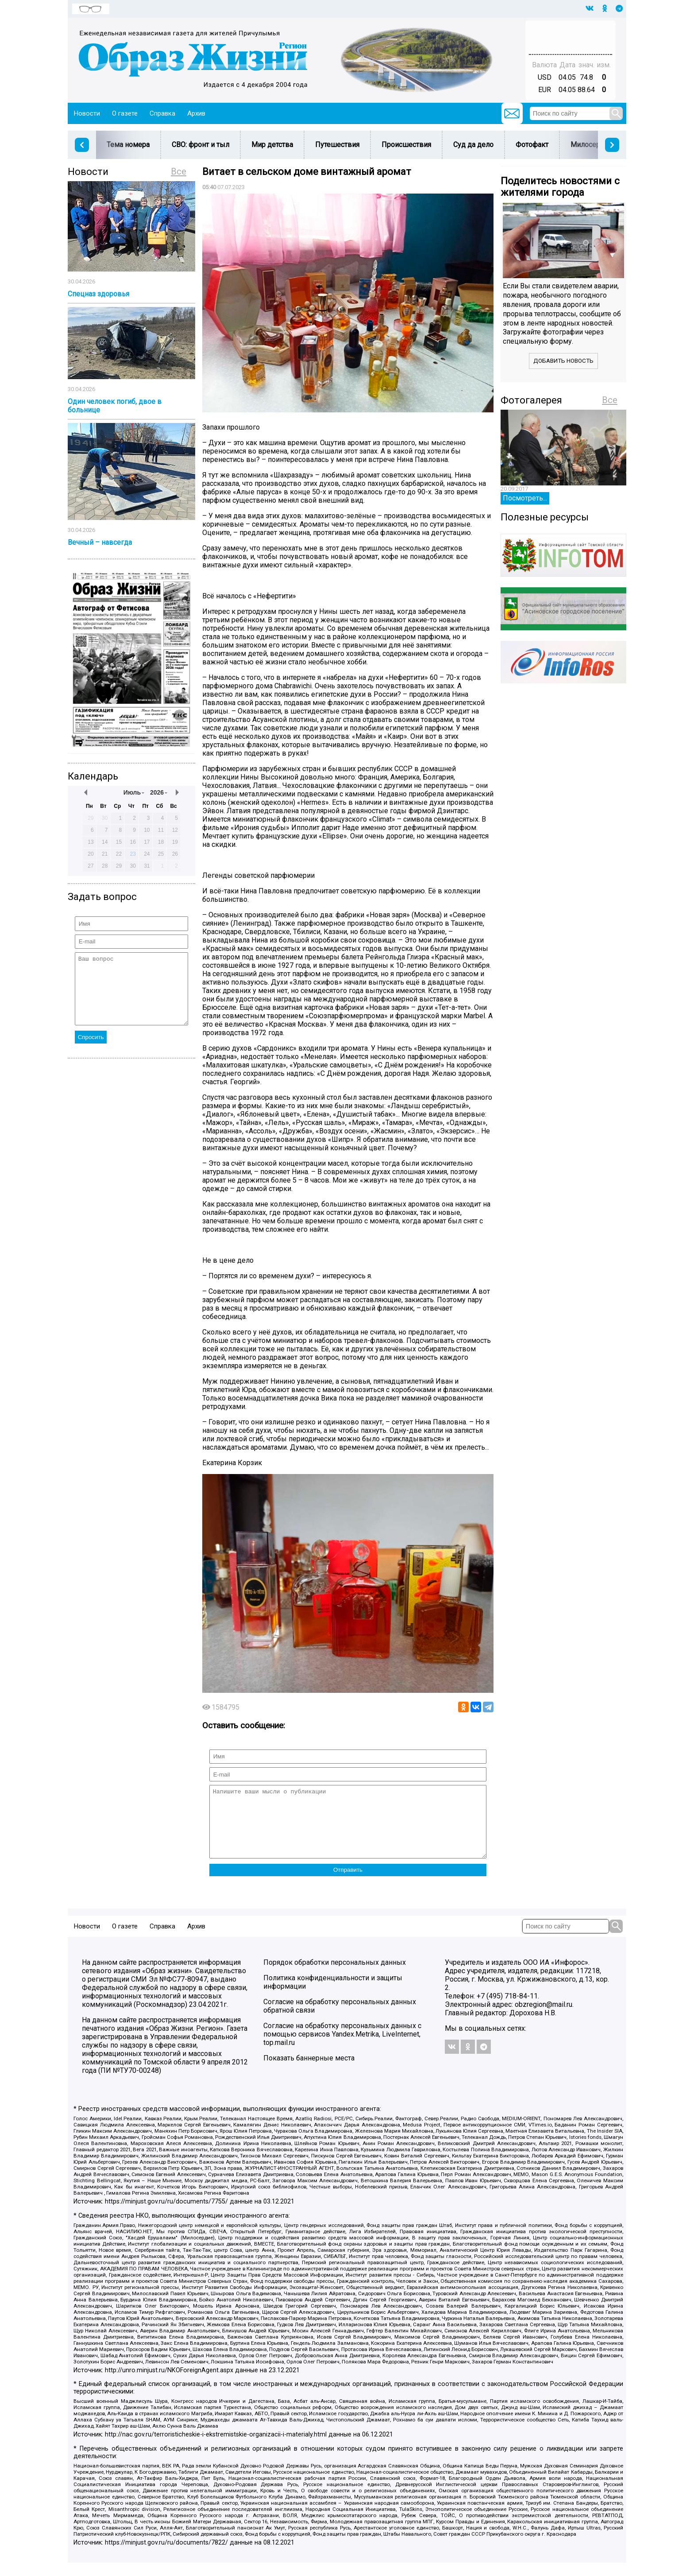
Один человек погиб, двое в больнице (115, 405)
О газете (125, 113)
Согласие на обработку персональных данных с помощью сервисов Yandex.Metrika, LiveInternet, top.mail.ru (342, 2047)
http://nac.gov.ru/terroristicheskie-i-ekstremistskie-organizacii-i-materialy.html (216, 2448)
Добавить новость (563, 360)
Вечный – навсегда (100, 542)
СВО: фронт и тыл (200, 144)
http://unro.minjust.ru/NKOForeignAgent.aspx (169, 2383)
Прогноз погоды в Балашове (570, 33)
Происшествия (406, 144)
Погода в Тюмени (570, 41)
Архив (196, 113)
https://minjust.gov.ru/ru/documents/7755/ (166, 2215)
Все (178, 171)
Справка (162, 113)
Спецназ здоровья (98, 294)
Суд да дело (473, 144)
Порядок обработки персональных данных (334, 1975)
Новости (87, 113)
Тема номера (128, 144)
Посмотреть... (525, 498)
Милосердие (592, 144)
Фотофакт (532, 144)
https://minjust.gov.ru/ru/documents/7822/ (166, 2556)
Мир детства (272, 144)
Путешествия (337, 144)
